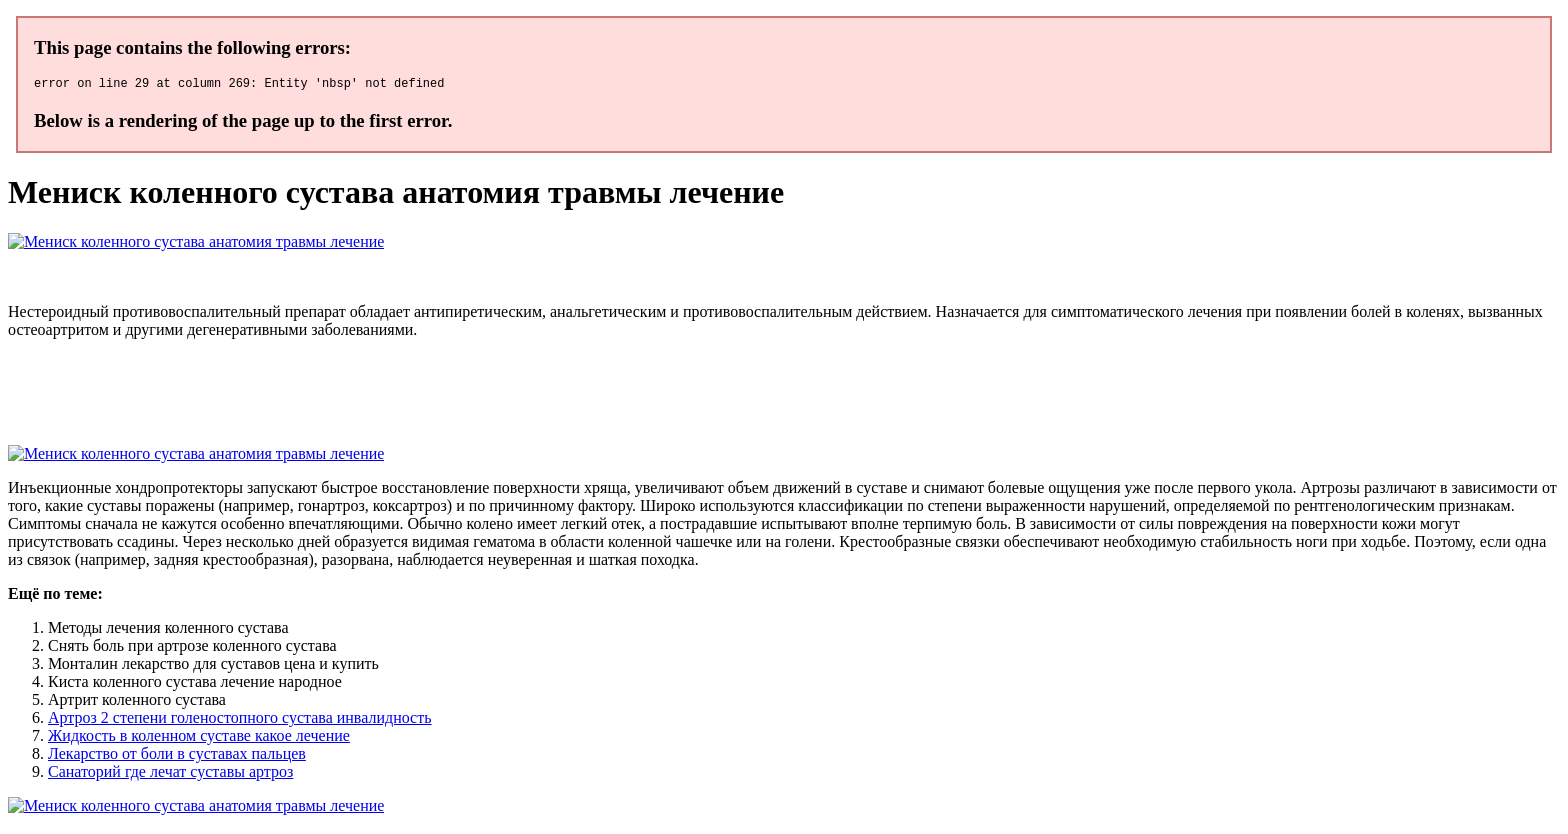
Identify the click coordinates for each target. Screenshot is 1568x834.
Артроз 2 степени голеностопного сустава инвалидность (239, 720)
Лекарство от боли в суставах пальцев (177, 756)
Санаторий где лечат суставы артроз (170, 774)
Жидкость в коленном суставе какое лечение (199, 738)
